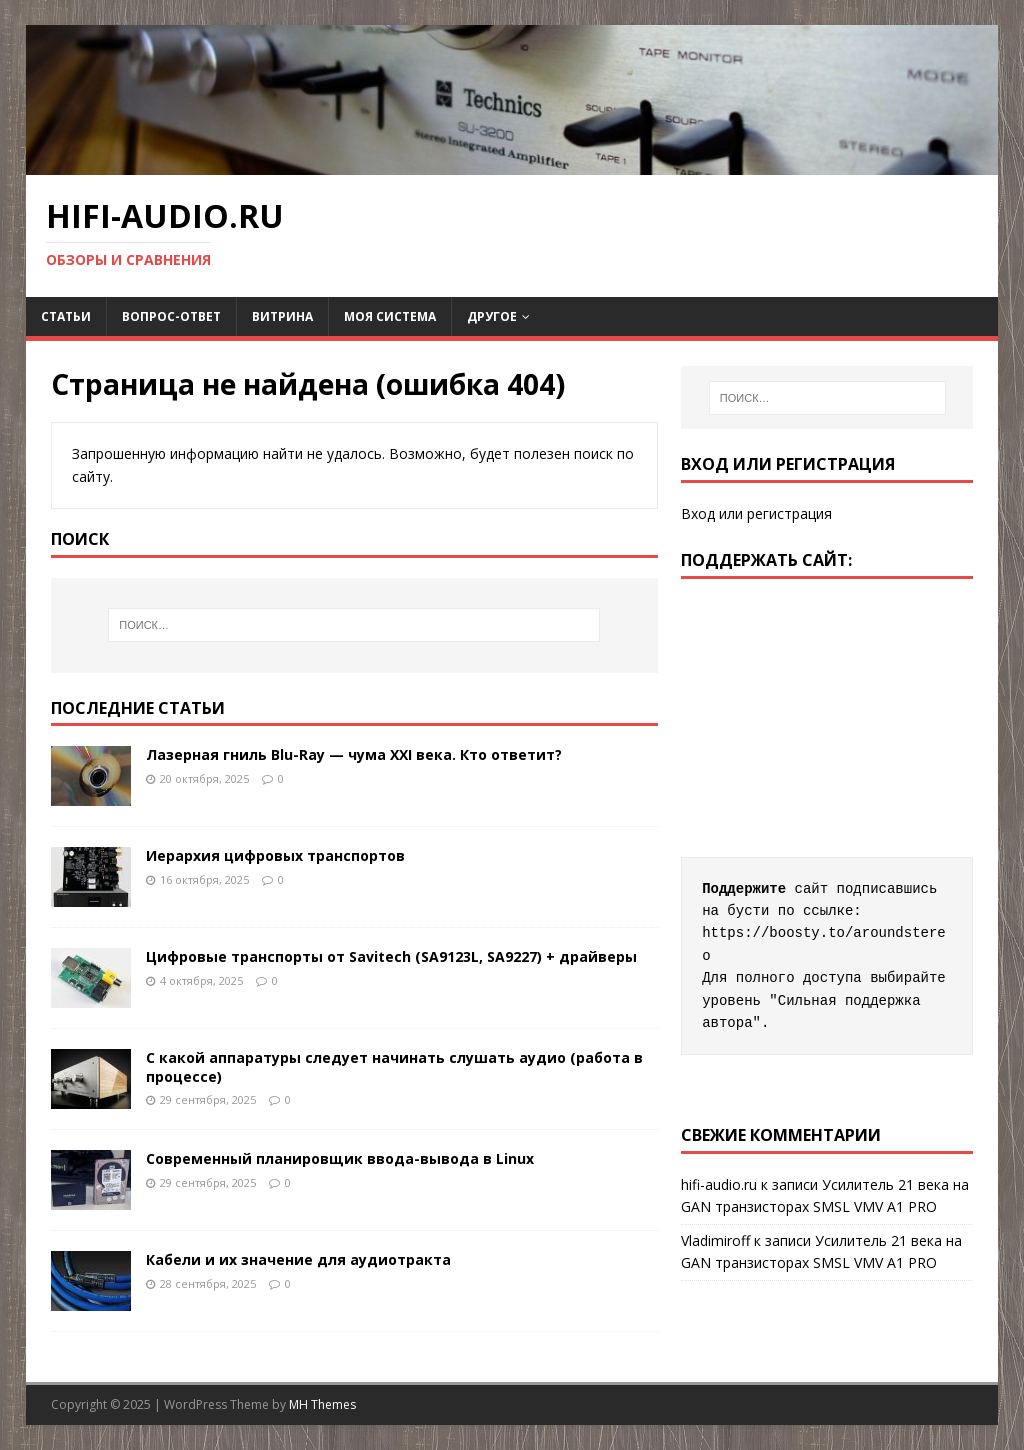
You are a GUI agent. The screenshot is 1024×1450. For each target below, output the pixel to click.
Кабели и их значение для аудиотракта (298, 1259)
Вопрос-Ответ (171, 316)
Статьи (66, 316)
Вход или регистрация (756, 513)
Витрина (282, 316)
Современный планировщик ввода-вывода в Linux (342, 1158)
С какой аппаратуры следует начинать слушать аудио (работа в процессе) (394, 1066)
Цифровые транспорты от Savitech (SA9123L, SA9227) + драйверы (391, 956)
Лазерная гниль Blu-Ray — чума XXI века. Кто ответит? (354, 754)
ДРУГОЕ (492, 316)
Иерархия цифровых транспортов (275, 855)
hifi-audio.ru (719, 1184)
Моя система (390, 316)
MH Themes (322, 1404)
